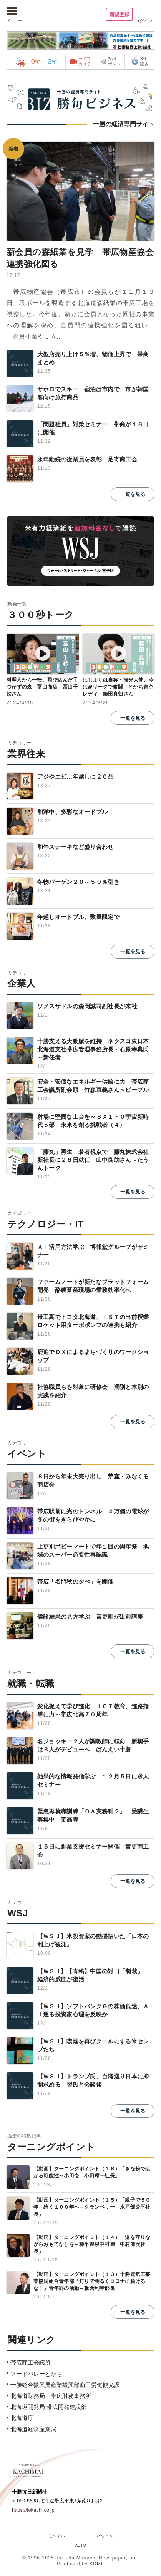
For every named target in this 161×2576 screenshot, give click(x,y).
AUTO (80, 2545)
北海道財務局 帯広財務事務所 (50, 2396)
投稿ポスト (114, 61)
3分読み (140, 61)
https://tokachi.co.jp (33, 2510)
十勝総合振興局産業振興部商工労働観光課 (65, 2385)
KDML (97, 2563)
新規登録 (118, 14)
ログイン (143, 20)
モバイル (56, 2536)
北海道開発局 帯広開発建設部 (48, 2406)
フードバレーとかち (36, 2373)
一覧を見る (132, 494)
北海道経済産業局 (33, 2429)
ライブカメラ (84, 61)
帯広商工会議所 (30, 2362)
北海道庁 (21, 2418)
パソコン (104, 2536)
